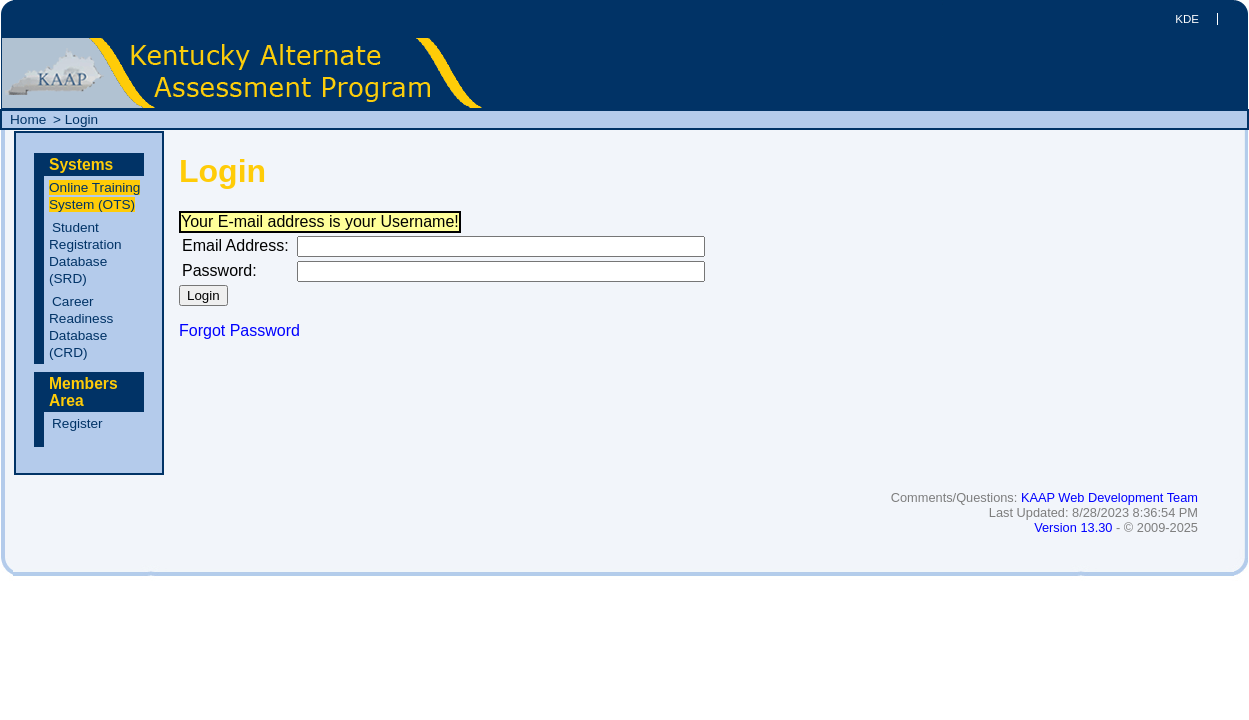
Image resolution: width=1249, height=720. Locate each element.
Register (77, 423)
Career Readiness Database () (81, 327)
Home (30, 119)
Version (1073, 527)
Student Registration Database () (85, 253)
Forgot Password (239, 330)
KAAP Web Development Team (1109, 497)
